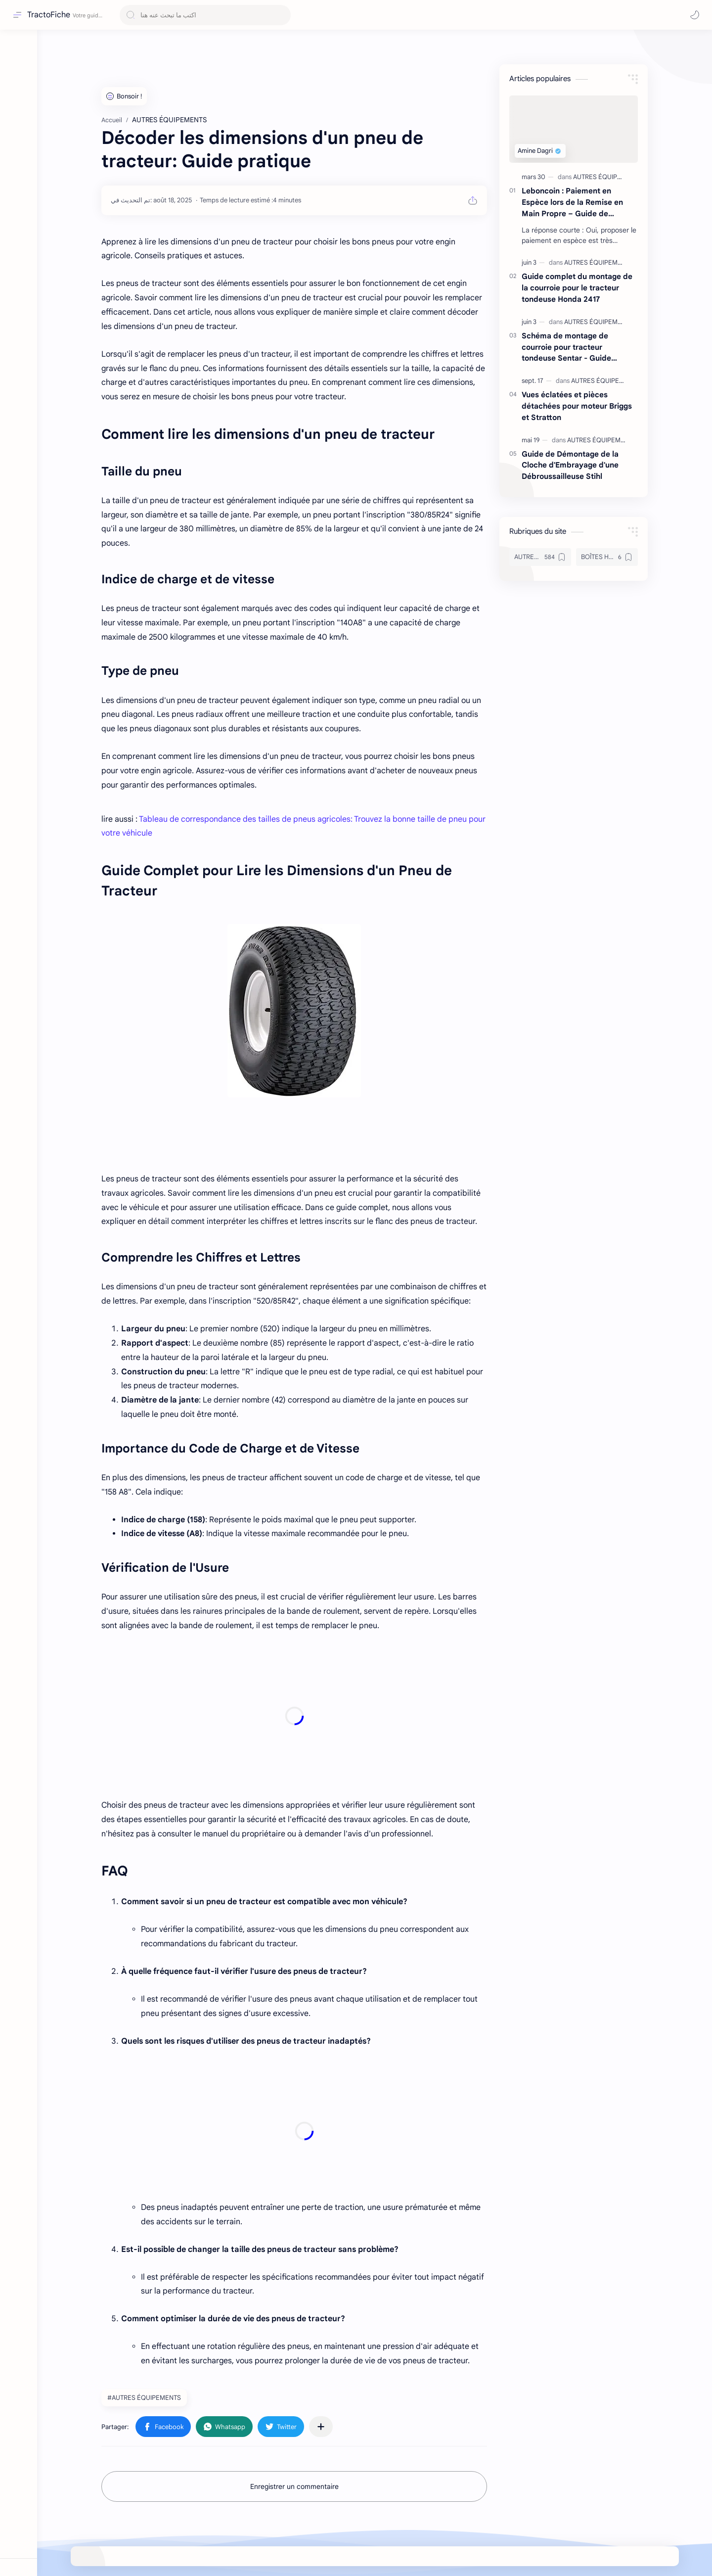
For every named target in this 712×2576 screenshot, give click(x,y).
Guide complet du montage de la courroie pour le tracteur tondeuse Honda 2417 (577, 288)
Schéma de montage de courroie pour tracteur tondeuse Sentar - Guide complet (566, 347)
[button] (694, 14)
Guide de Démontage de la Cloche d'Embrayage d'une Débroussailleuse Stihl (570, 465)
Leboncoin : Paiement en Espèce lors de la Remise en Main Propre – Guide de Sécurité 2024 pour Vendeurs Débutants (574, 202)
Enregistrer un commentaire (294, 2486)
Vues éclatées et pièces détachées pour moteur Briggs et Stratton (577, 406)
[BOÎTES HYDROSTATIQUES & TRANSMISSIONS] (607, 557)
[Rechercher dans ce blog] (205, 15)
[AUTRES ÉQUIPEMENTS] (609, 177)
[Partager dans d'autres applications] (321, 2426)
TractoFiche (48, 15)
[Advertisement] (294, 1715)
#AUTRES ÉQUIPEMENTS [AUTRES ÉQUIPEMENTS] (144, 2397)
